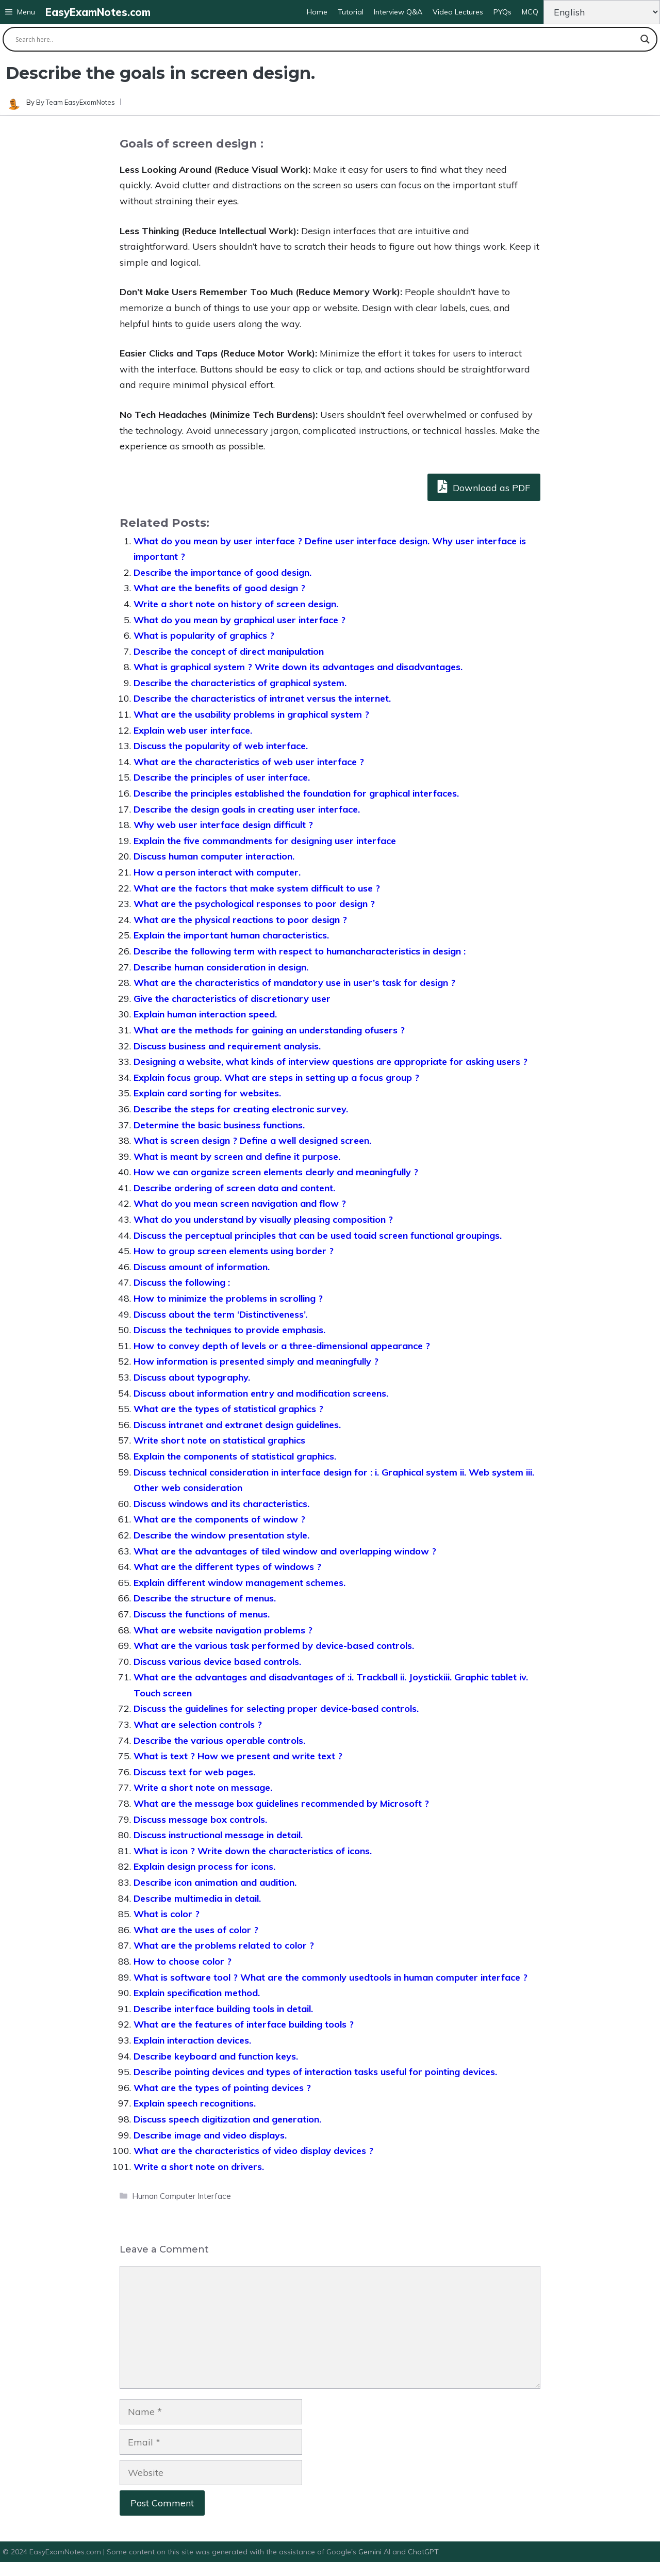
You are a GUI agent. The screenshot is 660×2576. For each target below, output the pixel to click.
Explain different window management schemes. (239, 1583)
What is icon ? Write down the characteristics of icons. (253, 1851)
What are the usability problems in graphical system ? (251, 714)
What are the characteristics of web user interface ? (249, 762)
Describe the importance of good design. (222, 572)
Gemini (371, 2551)
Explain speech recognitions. (195, 2103)
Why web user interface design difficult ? (223, 825)
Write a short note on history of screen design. (236, 604)
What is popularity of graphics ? (204, 635)
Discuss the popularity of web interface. (221, 746)
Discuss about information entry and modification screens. (261, 1393)
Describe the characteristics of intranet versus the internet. (262, 698)
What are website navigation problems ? (223, 1630)
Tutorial (351, 12)
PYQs (502, 12)
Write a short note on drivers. (199, 2167)
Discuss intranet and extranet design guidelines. (237, 1425)
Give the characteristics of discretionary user (232, 999)
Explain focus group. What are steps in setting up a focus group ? (276, 1077)
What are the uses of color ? (196, 1930)
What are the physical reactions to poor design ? (240, 920)
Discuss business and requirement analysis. (227, 1046)
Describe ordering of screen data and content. (234, 1188)
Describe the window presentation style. (221, 1535)
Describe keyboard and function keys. (216, 2056)
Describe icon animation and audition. (215, 1882)
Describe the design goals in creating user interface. (247, 809)
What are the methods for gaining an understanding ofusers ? (269, 1030)
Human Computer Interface (181, 2196)
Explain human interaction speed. (205, 1014)
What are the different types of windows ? (227, 1567)
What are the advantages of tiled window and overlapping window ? (285, 1551)
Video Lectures (458, 12)
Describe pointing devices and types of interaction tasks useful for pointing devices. (315, 2072)
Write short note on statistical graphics (219, 1440)
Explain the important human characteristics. (231, 935)
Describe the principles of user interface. (222, 777)
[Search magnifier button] (645, 39)
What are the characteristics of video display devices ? (253, 2151)
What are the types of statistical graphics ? (228, 1409)
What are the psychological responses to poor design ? (254, 904)
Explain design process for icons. (204, 1866)
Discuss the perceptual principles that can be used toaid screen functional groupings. (318, 1235)
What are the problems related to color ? (224, 1945)
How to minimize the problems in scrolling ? (228, 1298)
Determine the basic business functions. (219, 1125)
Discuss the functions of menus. (202, 1614)
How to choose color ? (183, 1961)
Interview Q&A (398, 12)
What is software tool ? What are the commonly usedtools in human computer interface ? (330, 1977)
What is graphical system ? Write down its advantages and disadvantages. (298, 667)
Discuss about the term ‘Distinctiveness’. (220, 1314)
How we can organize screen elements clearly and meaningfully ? (276, 1172)
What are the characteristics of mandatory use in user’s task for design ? (294, 983)
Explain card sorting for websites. (207, 1093)
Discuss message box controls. (200, 1819)
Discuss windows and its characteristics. (221, 1504)
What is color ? (167, 1914)
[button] (20, 12)
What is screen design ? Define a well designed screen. (252, 1140)
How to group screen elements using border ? (234, 1251)
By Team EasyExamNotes (75, 102)
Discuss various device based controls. (217, 1661)
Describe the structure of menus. (205, 1598)
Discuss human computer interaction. (214, 856)
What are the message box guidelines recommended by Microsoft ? (281, 1803)
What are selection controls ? (198, 1724)
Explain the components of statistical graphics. (235, 1456)
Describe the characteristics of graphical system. (240, 683)
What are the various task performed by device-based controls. (274, 1645)
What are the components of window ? (219, 1519)
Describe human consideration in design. (221, 967)
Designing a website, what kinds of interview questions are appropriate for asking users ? (330, 1061)
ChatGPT (423, 2551)
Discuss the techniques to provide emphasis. (229, 1330)
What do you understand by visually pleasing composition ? (263, 1219)
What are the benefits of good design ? (219, 588)
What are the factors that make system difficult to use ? (257, 888)
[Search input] (325, 39)
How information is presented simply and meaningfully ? (256, 1361)
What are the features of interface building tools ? (244, 2024)
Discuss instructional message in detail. (218, 1835)
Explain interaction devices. (192, 2040)
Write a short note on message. (203, 1787)
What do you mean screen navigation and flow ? (240, 1203)
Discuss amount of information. (202, 1267)
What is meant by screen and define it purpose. (237, 1156)
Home (317, 12)
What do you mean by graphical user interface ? (239, 620)
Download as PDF (484, 486)
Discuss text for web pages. (194, 1772)
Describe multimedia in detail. (197, 1898)
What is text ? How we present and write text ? (238, 1756)
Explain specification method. (197, 1993)
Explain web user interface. (193, 730)
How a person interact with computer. (217, 872)
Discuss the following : (182, 1282)
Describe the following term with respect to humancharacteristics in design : (300, 951)
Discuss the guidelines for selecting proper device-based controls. (276, 1708)
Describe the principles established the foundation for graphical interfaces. (296, 793)
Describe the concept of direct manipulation (229, 651)
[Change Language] (601, 12)
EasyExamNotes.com (98, 12)
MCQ (530, 12)
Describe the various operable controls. (219, 1740)
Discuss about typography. (192, 1377)
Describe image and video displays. (210, 2135)
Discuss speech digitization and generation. (227, 2119)
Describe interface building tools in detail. (223, 2009)
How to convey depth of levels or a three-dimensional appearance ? (282, 1346)
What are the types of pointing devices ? (222, 2088)
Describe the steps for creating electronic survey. (241, 1109)
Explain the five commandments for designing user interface (265, 841)
